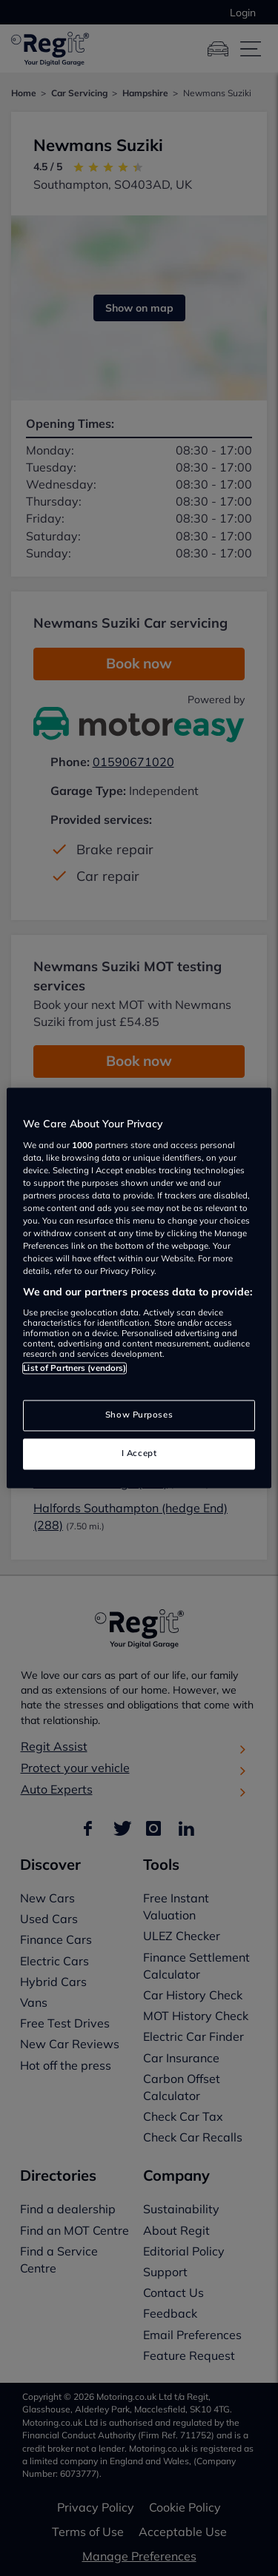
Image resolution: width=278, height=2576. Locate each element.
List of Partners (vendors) (74, 1368)
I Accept (139, 1454)
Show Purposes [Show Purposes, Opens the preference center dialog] (139, 1415)
